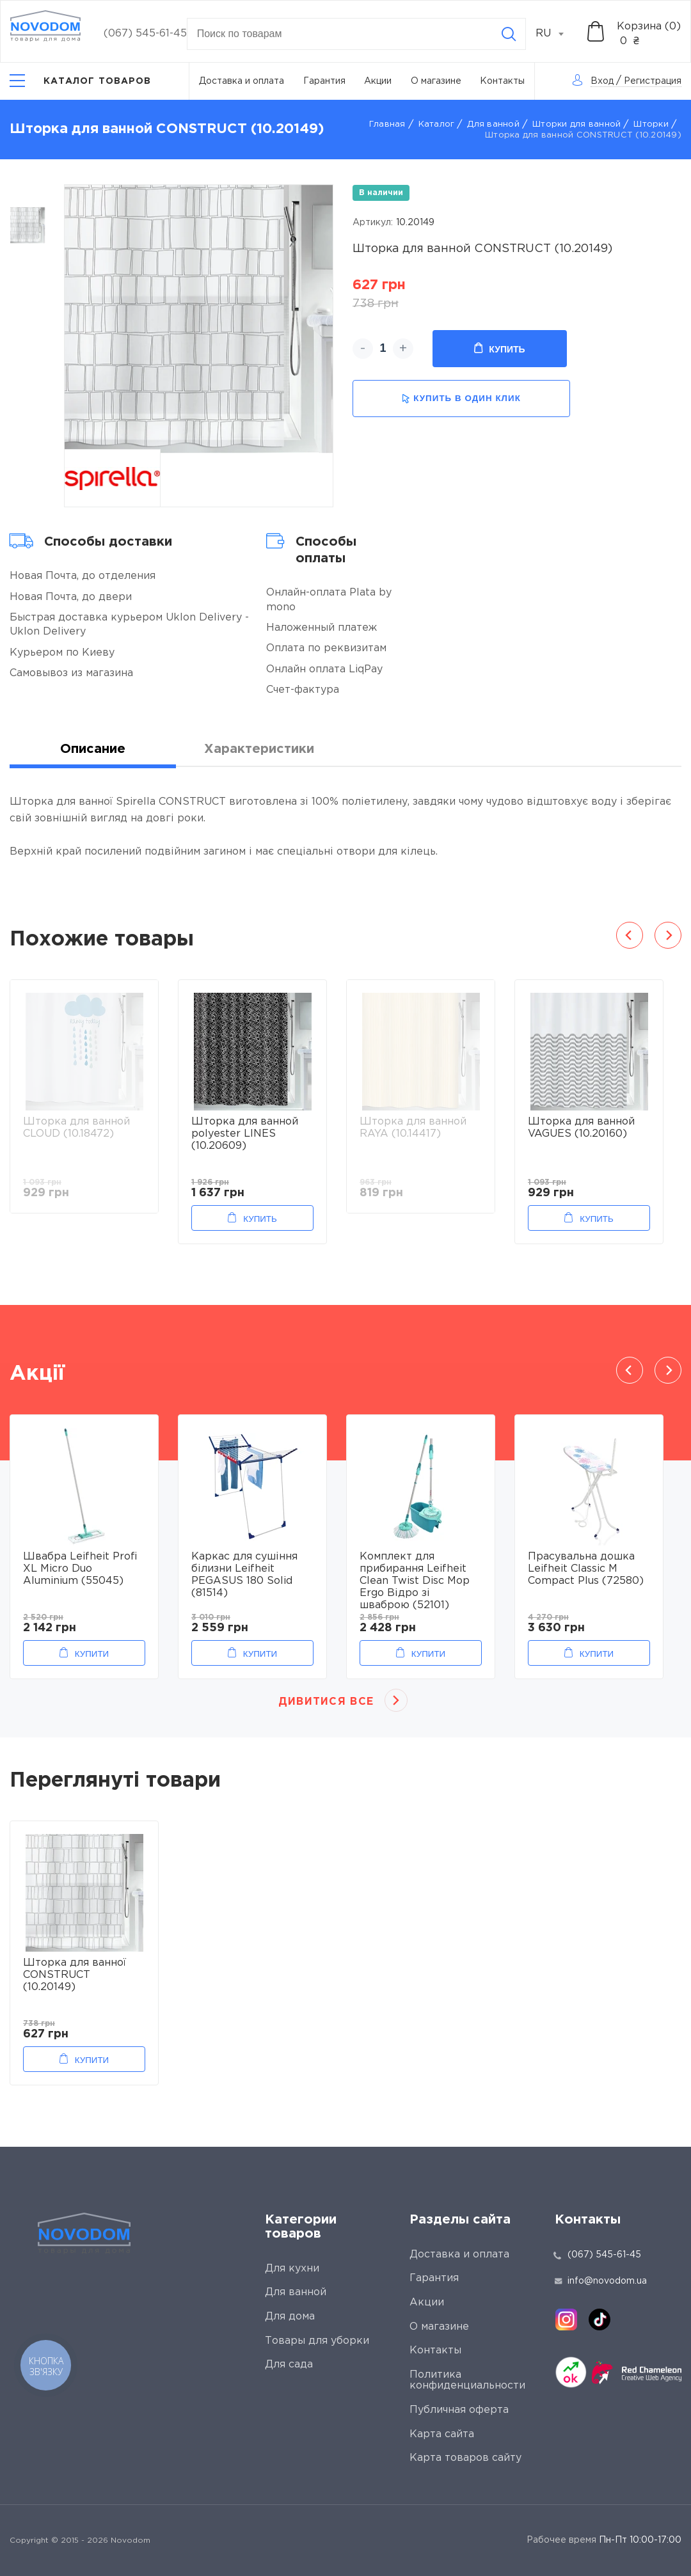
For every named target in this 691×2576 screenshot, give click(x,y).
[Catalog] (81, 81)
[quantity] (383, 348)
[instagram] (566, 2319)
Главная (387, 124)
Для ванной (493, 124)
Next (668, 935)
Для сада (289, 2364)
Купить (499, 348)
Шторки (651, 124)
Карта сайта (441, 2434)
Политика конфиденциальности (467, 2380)
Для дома (290, 2316)
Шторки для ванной (576, 124)
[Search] (509, 34)
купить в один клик (461, 398)
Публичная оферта (459, 2410)
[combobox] (557, 33)
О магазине (436, 81)
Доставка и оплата (241, 81)
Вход (602, 81)
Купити (92, 1654)
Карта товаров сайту (465, 2458)
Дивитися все (326, 1702)
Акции (378, 81)
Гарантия (324, 81)
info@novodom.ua (601, 2281)
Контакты (502, 81)
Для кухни (292, 2268)
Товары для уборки (317, 2341)
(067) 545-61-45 (145, 33)
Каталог (436, 124)
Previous (629, 935)
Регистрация (652, 81)
